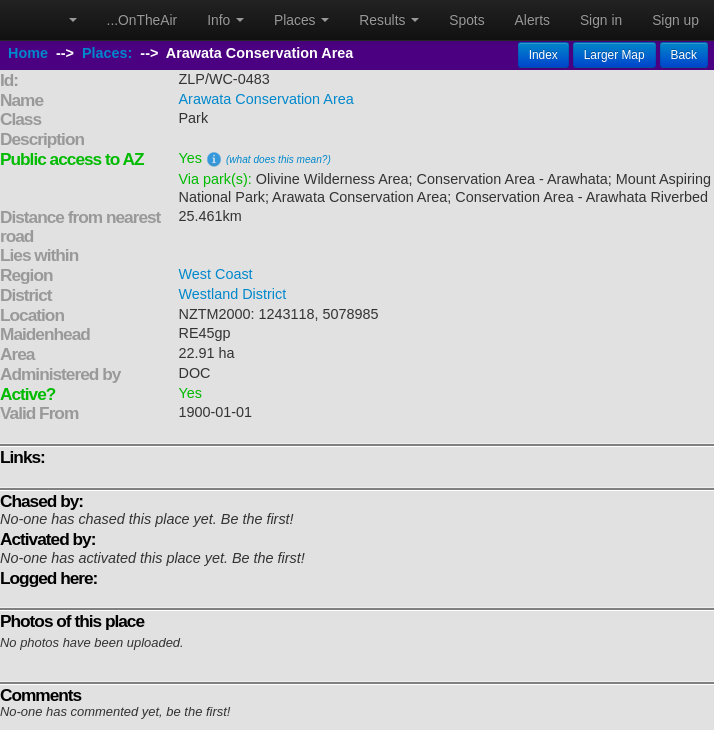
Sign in (601, 20)
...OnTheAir (142, 20)
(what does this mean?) (278, 159)
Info (225, 20)
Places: (107, 53)
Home (28, 53)
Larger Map (614, 55)
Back (684, 55)
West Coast (216, 274)
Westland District (233, 294)
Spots (466, 20)
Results (389, 20)
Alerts (532, 20)
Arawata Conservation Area (266, 99)
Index (543, 55)
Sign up (675, 20)
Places (301, 20)
